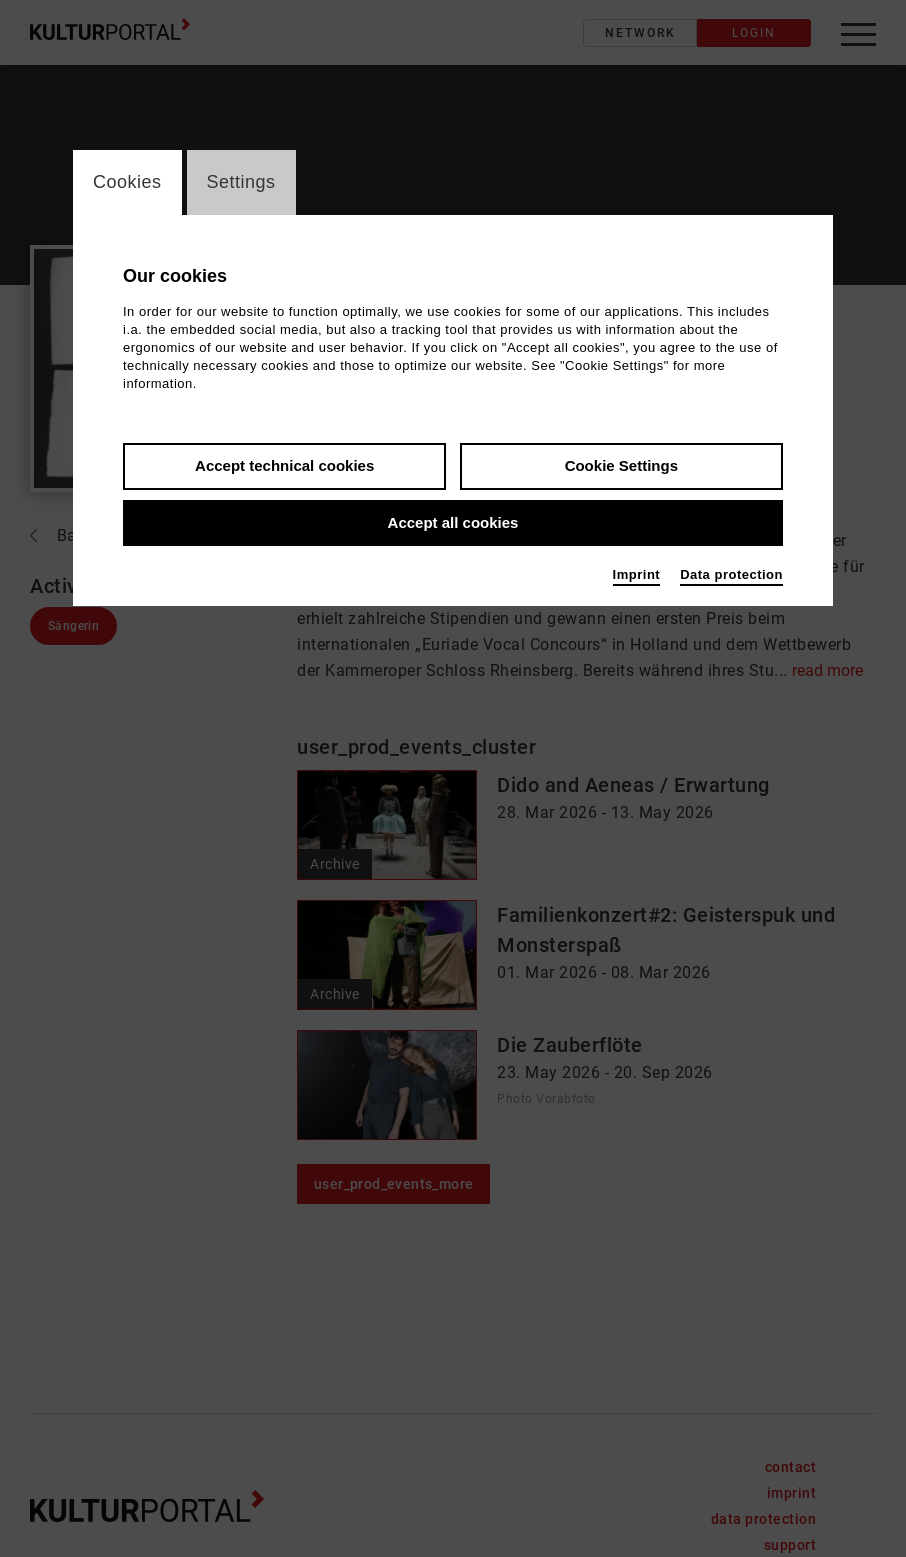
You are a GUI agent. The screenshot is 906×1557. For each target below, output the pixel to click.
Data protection (731, 574)
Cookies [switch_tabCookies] (127, 182)
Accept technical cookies (284, 465)
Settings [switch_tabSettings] (241, 182)
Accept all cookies (453, 522)
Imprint (637, 574)
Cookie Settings (621, 465)
